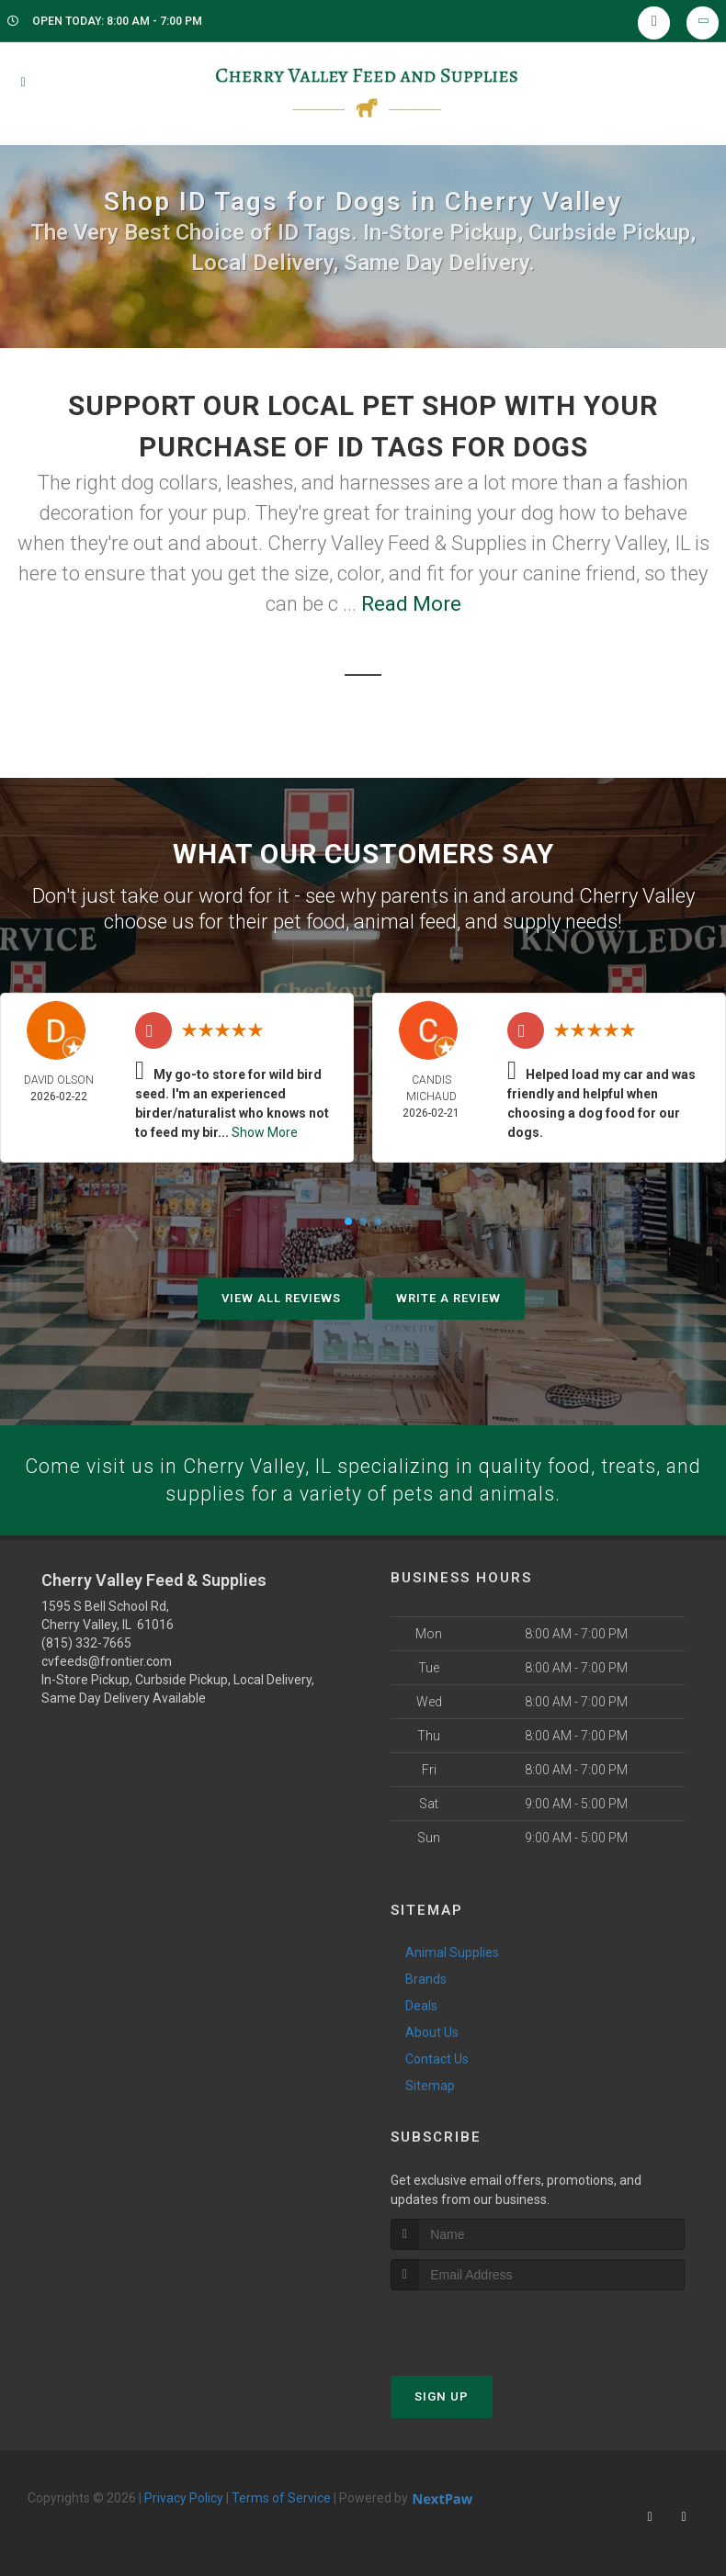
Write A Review (448, 1298)
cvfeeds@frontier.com (106, 1663)
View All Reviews (281, 1298)
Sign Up (441, 2397)
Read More (411, 603)
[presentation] (488, 2325)
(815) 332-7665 (86, 1644)
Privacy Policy (183, 2499)
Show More (265, 1132)
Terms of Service (281, 2499)
